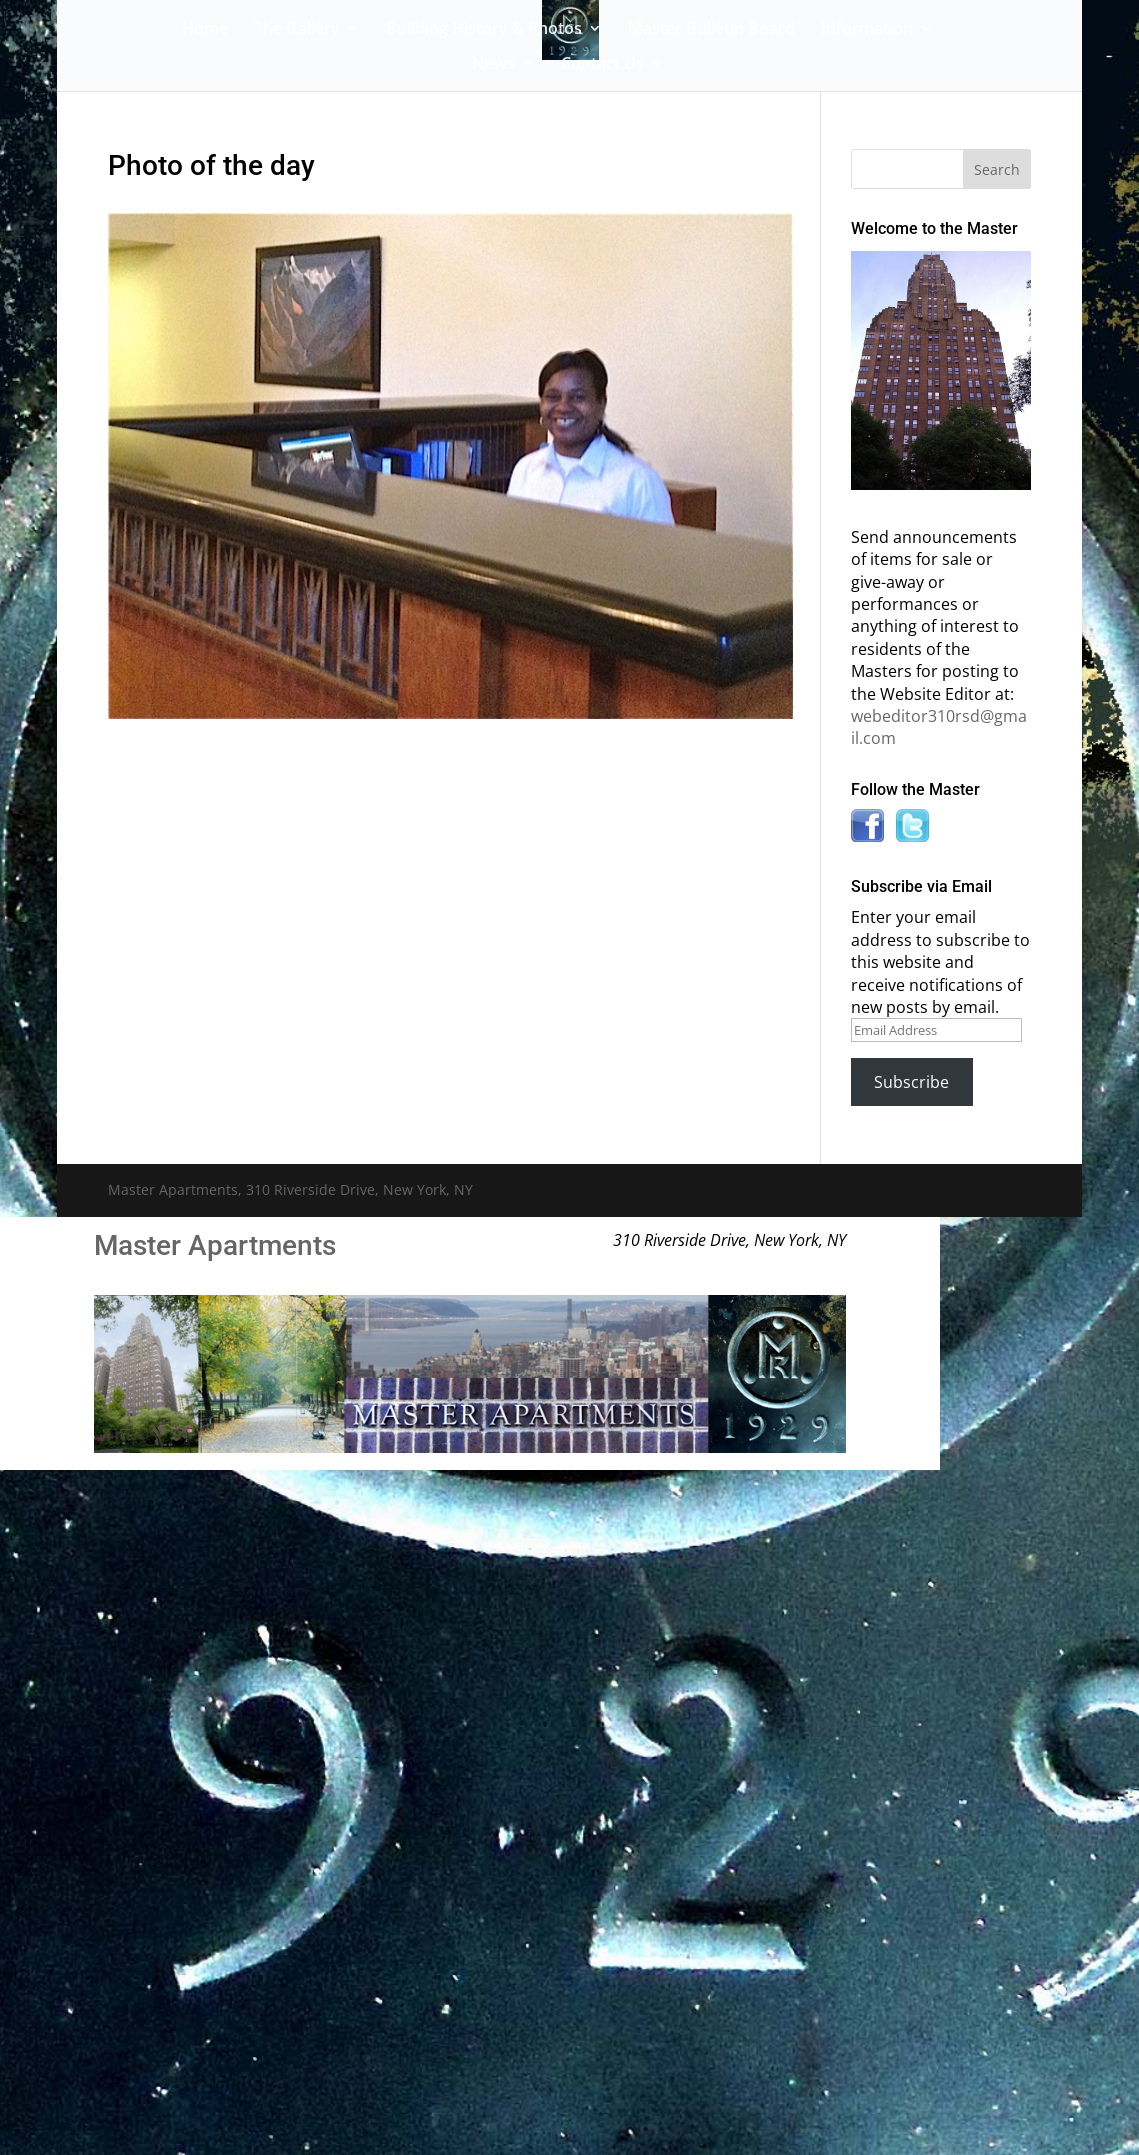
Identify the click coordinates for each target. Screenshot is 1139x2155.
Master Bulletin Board (711, 30)
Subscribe (911, 1082)
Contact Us (602, 65)
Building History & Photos (484, 30)
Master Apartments (215, 1245)
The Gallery (297, 30)
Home (205, 30)
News (493, 65)
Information (867, 30)
